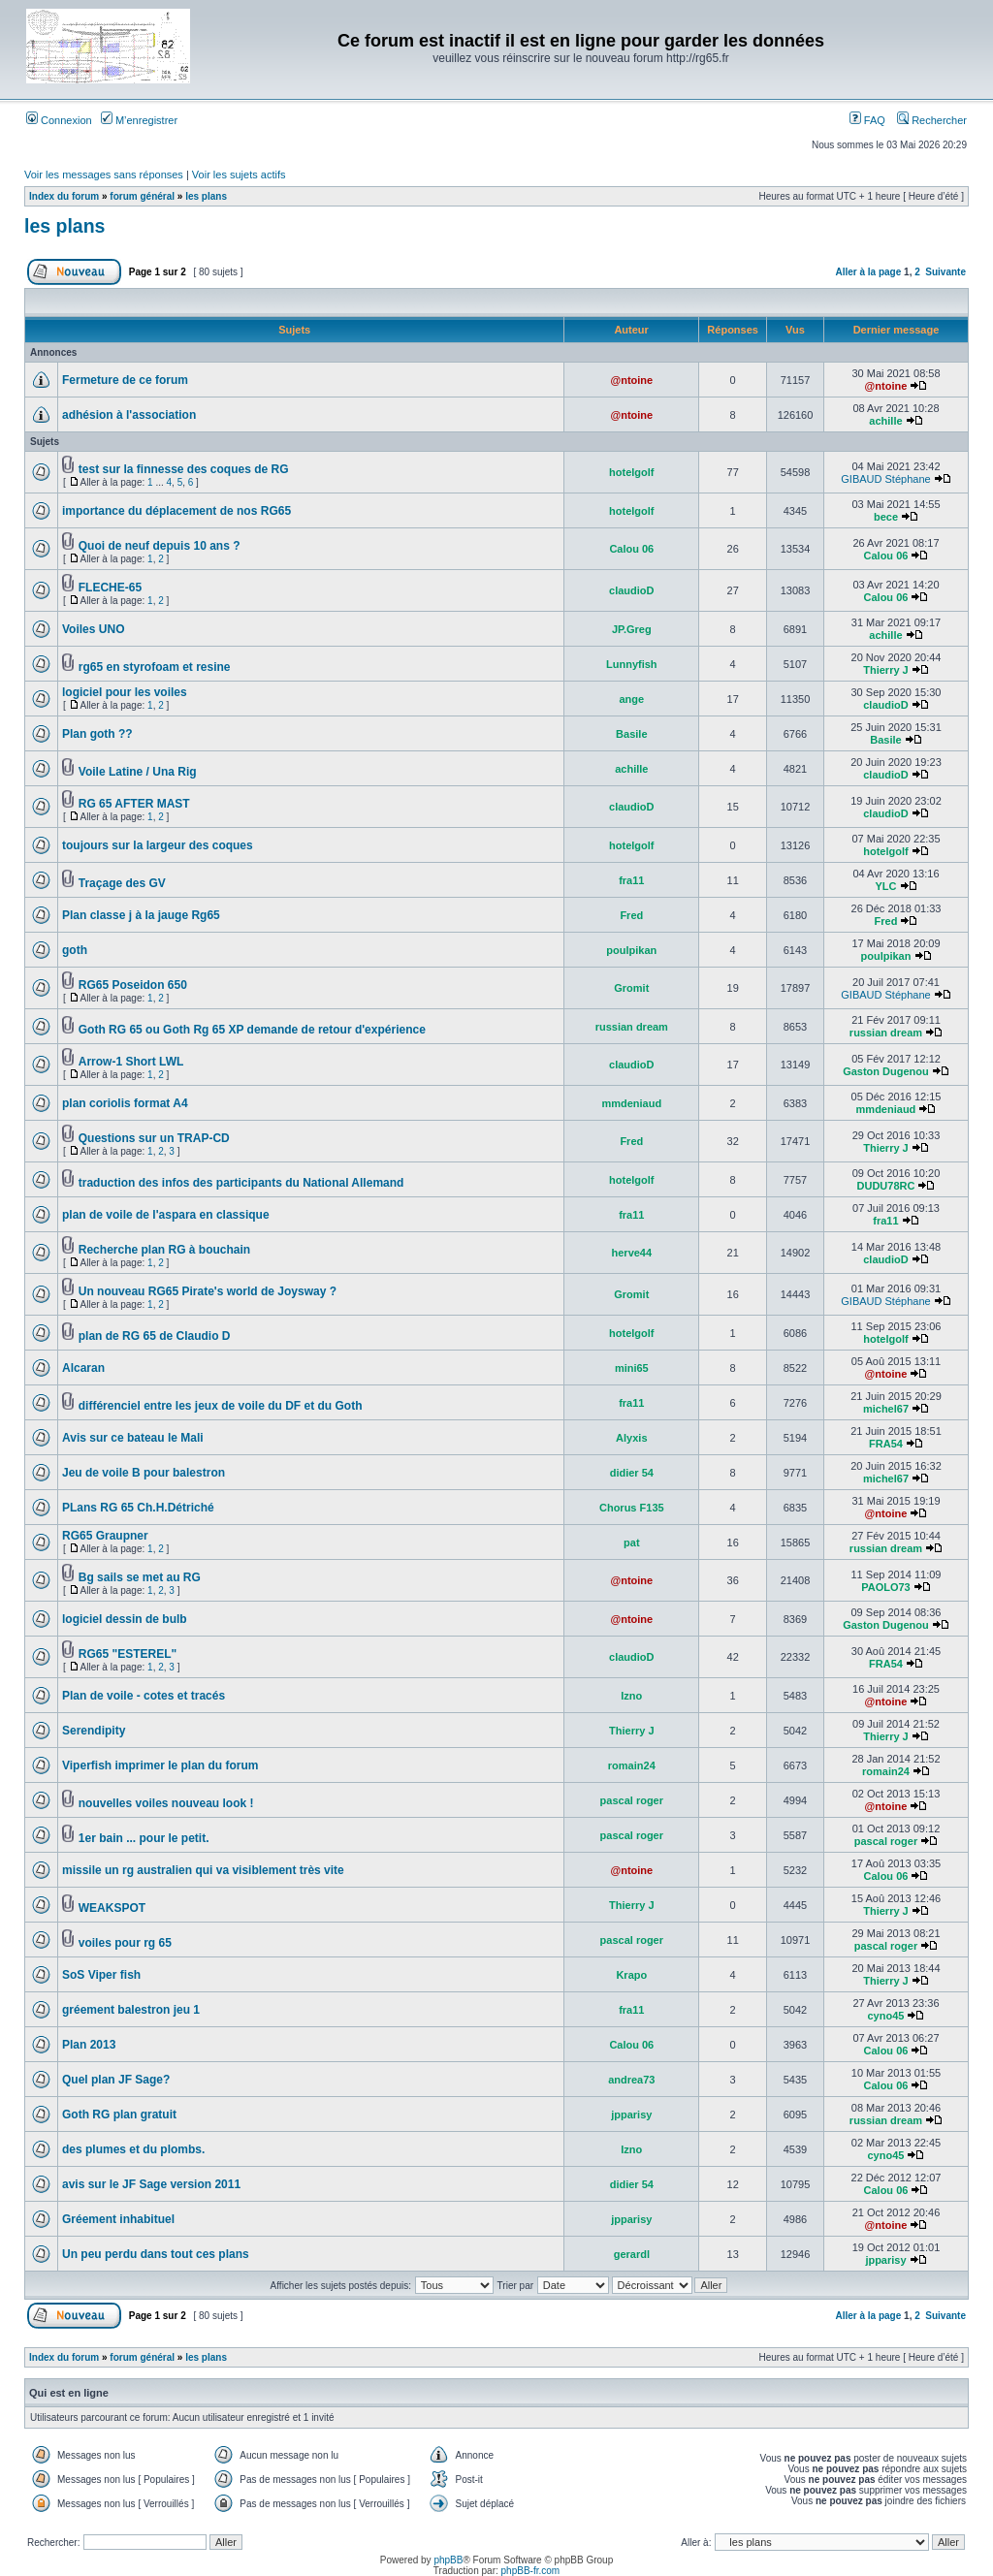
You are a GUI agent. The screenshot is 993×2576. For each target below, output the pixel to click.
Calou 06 (631, 549)
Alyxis (631, 1438)
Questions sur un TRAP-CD (154, 1138)
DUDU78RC (886, 1186)
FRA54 (886, 1443)
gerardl (632, 2254)
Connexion (59, 120)
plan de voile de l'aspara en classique (166, 1215)
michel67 (886, 1409)
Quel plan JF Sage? (116, 2079)
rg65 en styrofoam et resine (155, 667)
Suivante (945, 272)
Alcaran (83, 1368)
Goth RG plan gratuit (119, 2114)
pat (632, 1542)
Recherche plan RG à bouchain (164, 1249)
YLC (885, 886)
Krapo (631, 1975)
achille (885, 421)
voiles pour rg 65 (125, 1943)
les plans (206, 196)
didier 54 (632, 1473)
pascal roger (631, 1800)
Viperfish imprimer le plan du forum (160, 1765)
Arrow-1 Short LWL (131, 1061)
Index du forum (64, 196)
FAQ (867, 120)
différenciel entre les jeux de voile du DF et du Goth (221, 1406)
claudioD (631, 590)
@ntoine (631, 380)
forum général (142, 196)
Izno (631, 1695)
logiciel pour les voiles (124, 692)
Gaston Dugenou (886, 1071)
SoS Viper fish (101, 1975)
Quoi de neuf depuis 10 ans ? (159, 546)
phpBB (448, 2560)
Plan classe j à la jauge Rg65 (141, 915)
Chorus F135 (631, 1507)
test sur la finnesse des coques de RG (184, 469)
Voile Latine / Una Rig (138, 772)
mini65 (632, 1368)
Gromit (631, 988)
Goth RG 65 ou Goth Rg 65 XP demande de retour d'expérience (252, 1029)
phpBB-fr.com (531, 2570)
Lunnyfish (631, 664)
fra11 (631, 880)
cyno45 (886, 2015)
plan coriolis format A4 (125, 1103)
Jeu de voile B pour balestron (143, 1472)
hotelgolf (631, 472)
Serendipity (93, 1730)
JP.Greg (632, 629)
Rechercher (932, 120)
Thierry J (885, 670)
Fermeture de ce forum (125, 380)
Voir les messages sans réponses (103, 174)
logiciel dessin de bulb (124, 1619)
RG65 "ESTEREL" (127, 1654)
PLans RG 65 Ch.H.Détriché (138, 1507)
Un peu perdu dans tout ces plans (155, 2254)
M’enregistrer (139, 120)
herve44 (632, 1252)
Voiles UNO (93, 629)
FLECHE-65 (110, 587)
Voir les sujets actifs (239, 174)
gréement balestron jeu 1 (131, 2010)
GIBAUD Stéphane (885, 479)
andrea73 (631, 2079)
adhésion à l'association (129, 415)
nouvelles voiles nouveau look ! (166, 1803)
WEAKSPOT (112, 1908)
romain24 (632, 1765)
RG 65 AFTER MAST (134, 804)
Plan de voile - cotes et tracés (143, 1695)
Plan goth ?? (97, 734)
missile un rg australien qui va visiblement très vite (203, 1870)
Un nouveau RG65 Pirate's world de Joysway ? (207, 1291)
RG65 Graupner (105, 1535)
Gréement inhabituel (118, 2219)
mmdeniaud (631, 1103)
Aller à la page (868, 272)
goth (74, 950)
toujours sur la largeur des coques (157, 845)
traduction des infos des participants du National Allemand (241, 1183)
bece (886, 517)
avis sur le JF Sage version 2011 (151, 2184)
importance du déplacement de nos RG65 (176, 511)
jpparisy (631, 2114)
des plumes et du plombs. (133, 2149)
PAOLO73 (886, 1587)
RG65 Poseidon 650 (133, 985)
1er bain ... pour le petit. (144, 1838)
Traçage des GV (122, 883)
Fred (631, 915)
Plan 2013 (88, 2044)
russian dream (631, 1027)
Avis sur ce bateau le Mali (133, 1438)
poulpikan (631, 950)
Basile (631, 734)
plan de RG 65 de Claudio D (155, 1336)
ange (631, 699)
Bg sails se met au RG (140, 1577)
